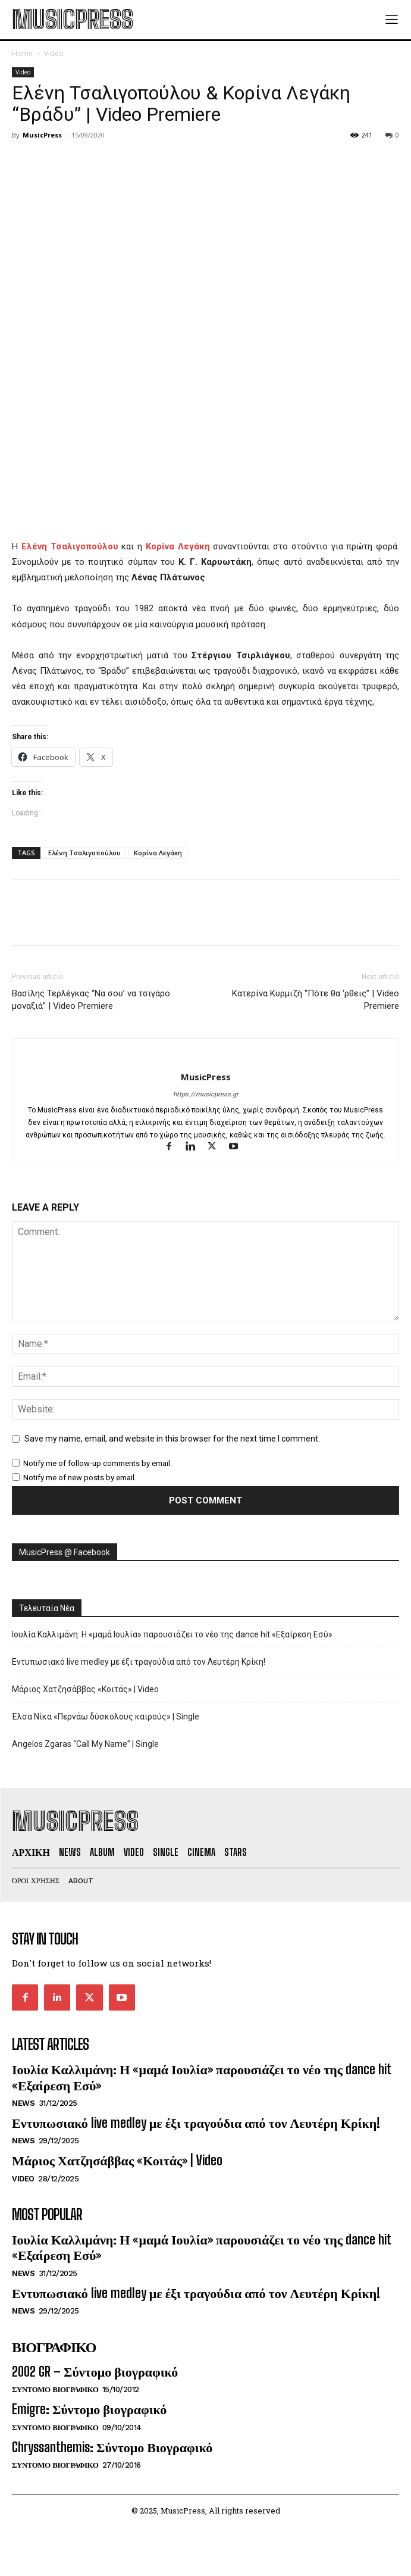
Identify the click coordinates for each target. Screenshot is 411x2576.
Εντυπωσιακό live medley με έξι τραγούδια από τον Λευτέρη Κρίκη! (138, 1662)
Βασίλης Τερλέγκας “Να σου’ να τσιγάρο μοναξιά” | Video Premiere (91, 999)
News (23, 2103)
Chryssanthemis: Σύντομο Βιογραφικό (112, 2447)
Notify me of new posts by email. (79, 1477)
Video (54, 53)
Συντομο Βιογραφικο (55, 2389)
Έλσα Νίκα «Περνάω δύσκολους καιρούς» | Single (105, 1716)
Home (22, 53)
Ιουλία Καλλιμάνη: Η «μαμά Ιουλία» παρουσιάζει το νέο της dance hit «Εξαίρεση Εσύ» (172, 1634)
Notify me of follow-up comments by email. (97, 1463)
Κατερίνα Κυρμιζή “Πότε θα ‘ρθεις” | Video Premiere (315, 999)
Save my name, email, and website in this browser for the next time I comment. (172, 1438)
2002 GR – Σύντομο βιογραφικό (95, 2372)
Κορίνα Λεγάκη (158, 852)
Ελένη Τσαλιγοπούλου (84, 852)
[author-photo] (205, 1057)
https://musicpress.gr (206, 1094)
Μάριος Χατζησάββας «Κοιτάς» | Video (85, 1689)
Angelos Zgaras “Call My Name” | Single (85, 1744)
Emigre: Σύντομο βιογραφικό (89, 2409)
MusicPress (42, 134)
